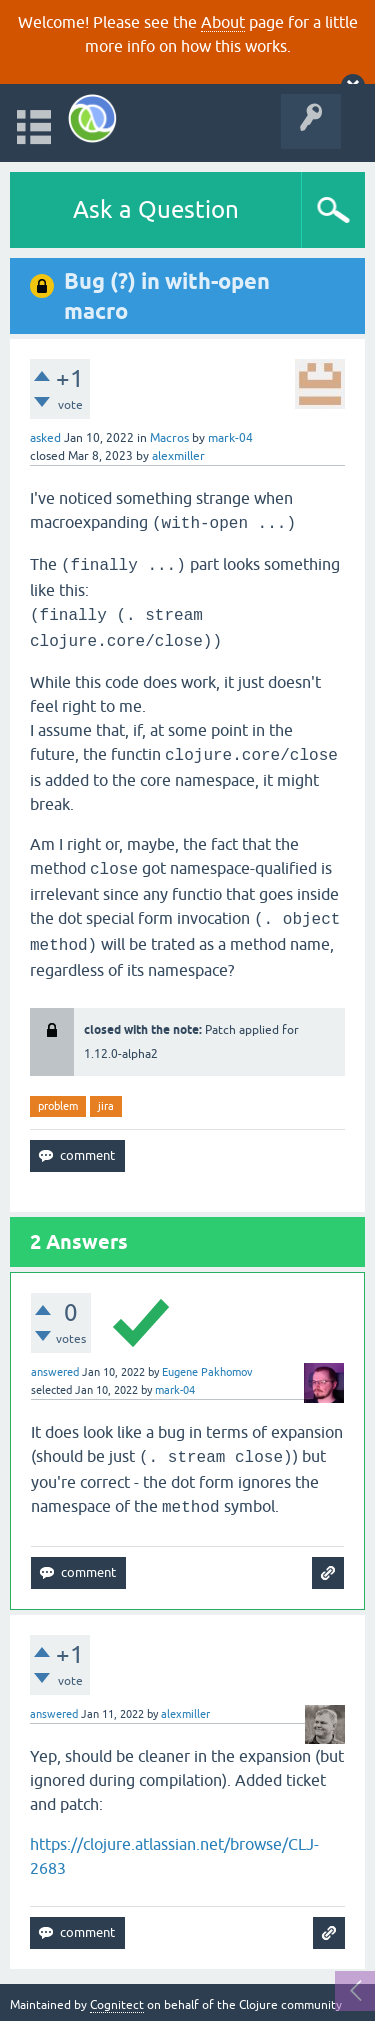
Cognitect (117, 2005)
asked (45, 438)
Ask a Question (156, 209)
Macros (169, 438)
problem (58, 1106)
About (223, 22)
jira (106, 1106)
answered (55, 1372)
